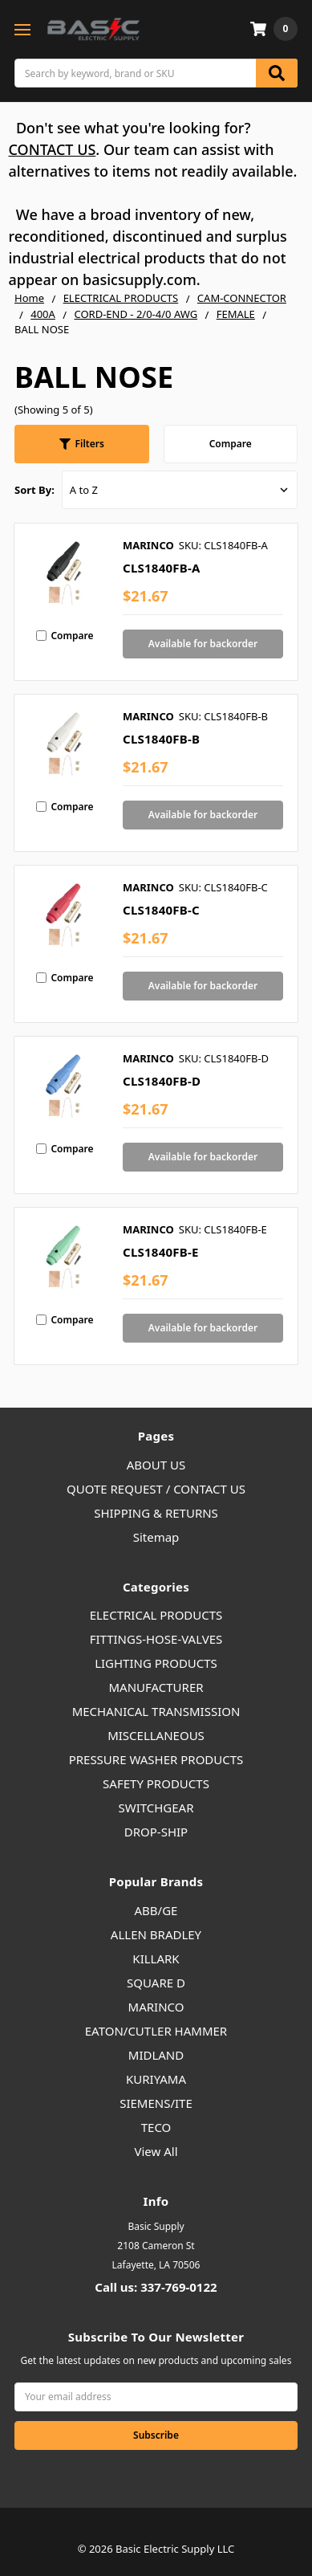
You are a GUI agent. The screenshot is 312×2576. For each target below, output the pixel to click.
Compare (230, 443)
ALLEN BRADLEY (156, 1934)
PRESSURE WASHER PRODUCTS (156, 1759)
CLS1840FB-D (162, 1081)
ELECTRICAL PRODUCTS (156, 1615)
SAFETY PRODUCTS (156, 1783)
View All (155, 2151)
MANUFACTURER (155, 1687)
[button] (81, 444)
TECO (156, 2127)
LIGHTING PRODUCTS (156, 1663)
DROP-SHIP (156, 1832)
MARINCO (156, 2007)
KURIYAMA (156, 2079)
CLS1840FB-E (161, 1252)
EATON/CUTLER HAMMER (156, 2031)
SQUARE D (156, 1983)
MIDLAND (156, 2055)
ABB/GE (156, 1910)
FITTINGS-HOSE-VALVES (156, 1639)
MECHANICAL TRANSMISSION (156, 1711)
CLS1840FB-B (161, 739)
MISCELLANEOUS (156, 1735)
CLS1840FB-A (162, 568)
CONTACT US (52, 149)
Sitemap (156, 1537)
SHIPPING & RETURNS (156, 1513)
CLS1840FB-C (161, 910)
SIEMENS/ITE (156, 2103)
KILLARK (155, 1958)
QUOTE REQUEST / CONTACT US (156, 1489)
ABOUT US (156, 1465)
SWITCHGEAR (155, 1808)
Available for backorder (202, 643)
